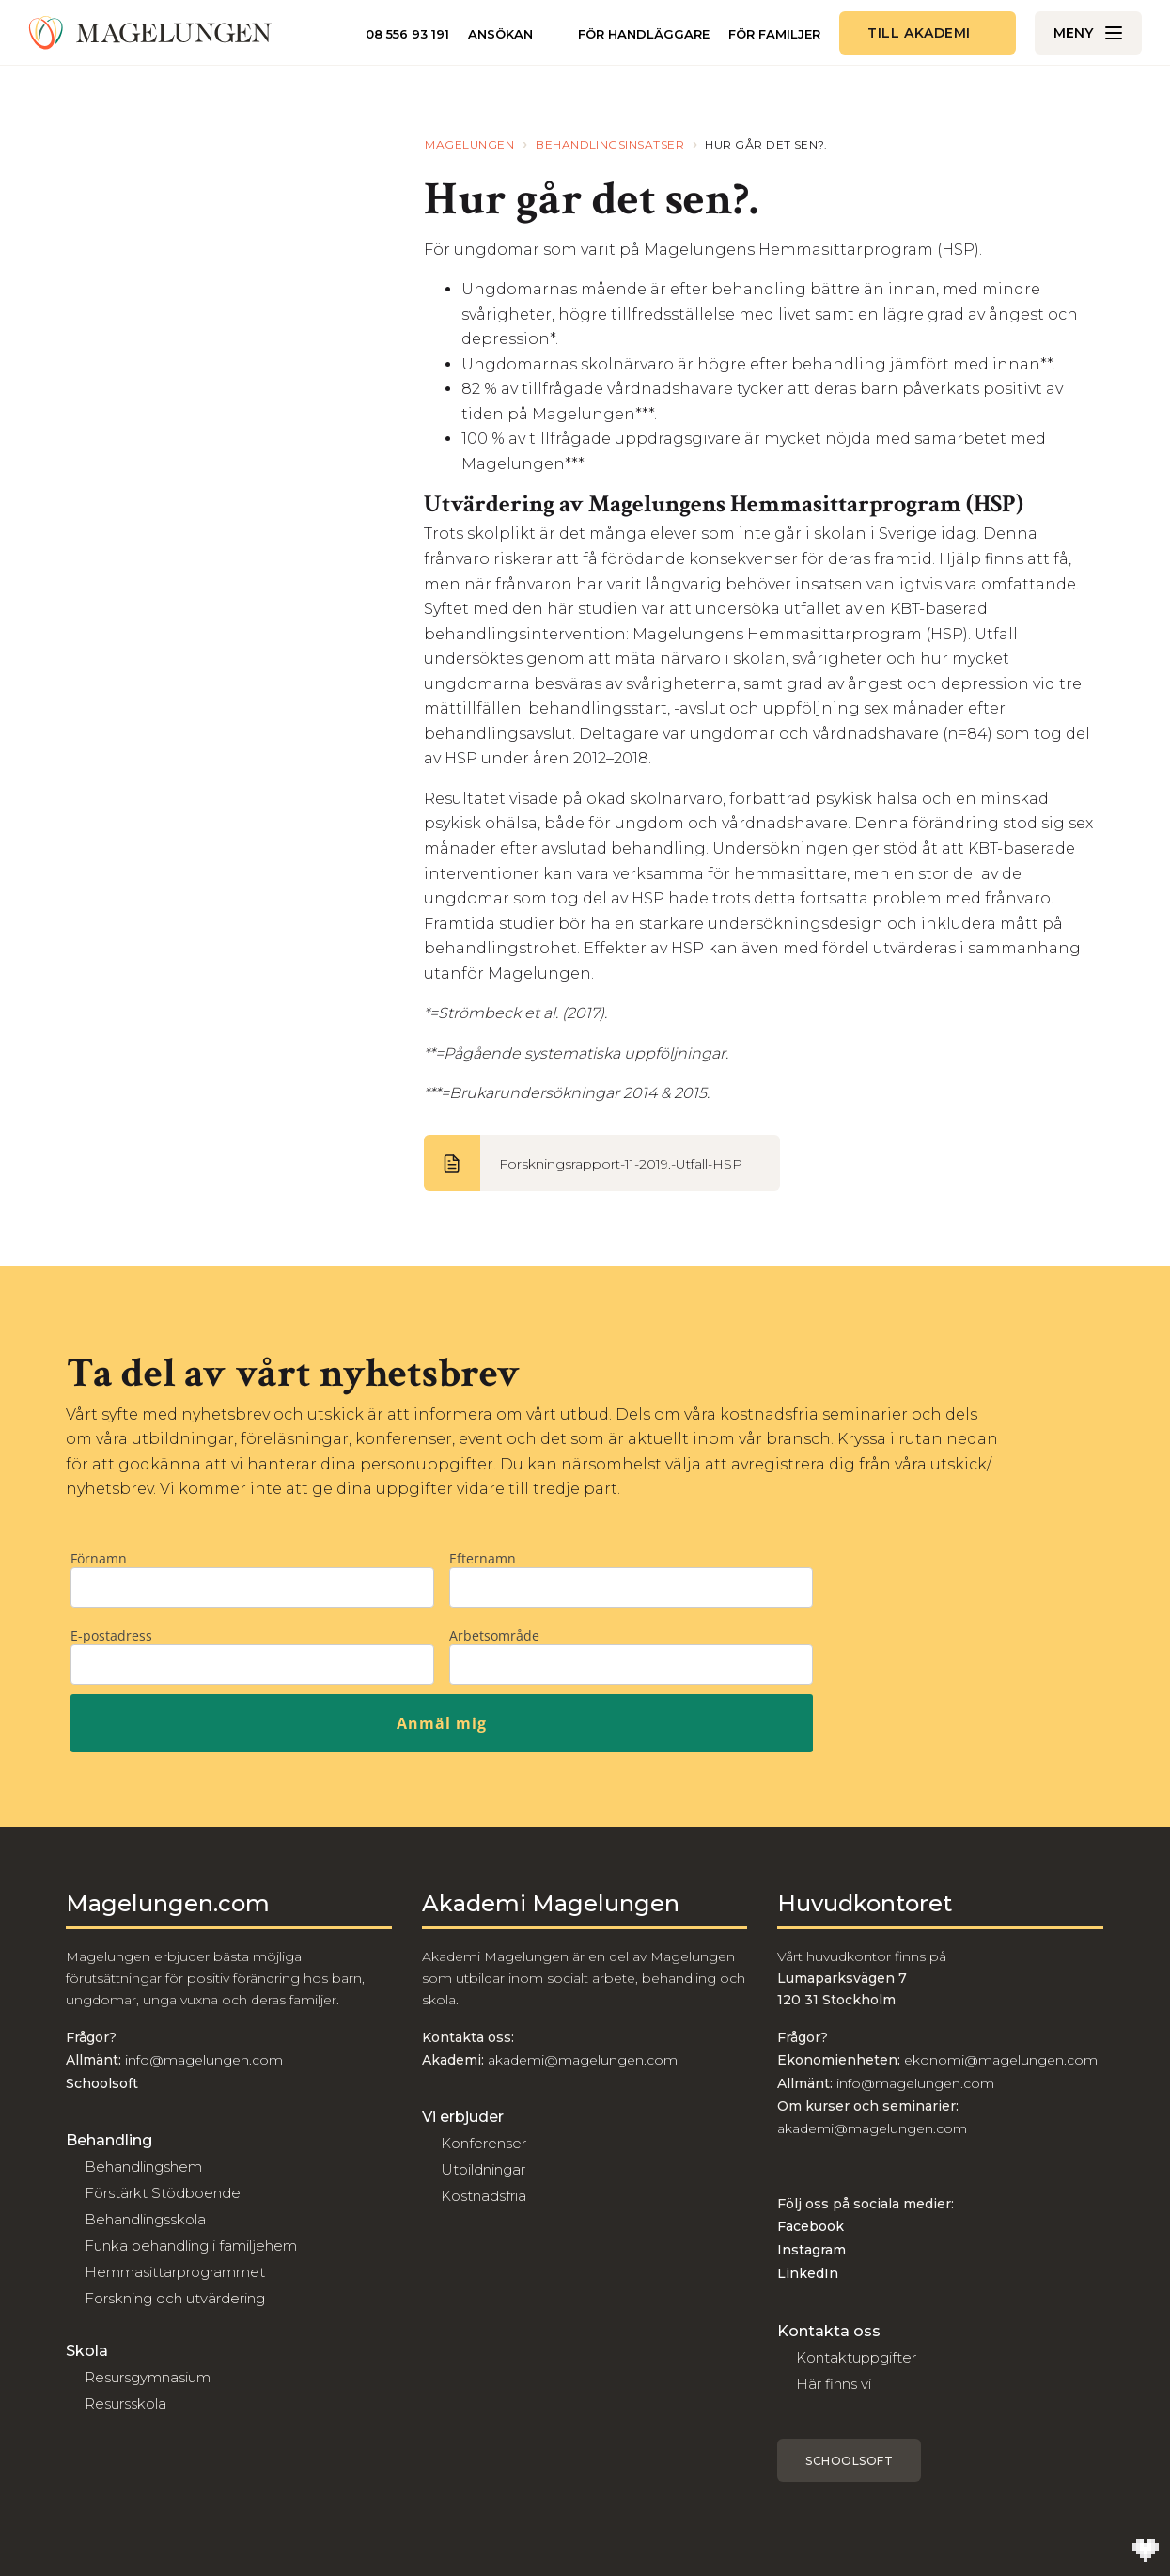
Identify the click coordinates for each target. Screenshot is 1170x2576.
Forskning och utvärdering (175, 2298)
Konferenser (483, 2143)
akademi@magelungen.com (583, 2059)
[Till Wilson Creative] (1146, 2552)
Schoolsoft (849, 2461)
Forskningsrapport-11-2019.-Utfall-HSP (620, 1163)
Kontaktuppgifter (856, 2357)
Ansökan (500, 34)
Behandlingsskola (145, 2219)
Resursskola (125, 2403)
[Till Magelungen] (150, 33)
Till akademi (919, 32)
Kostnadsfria (483, 2196)
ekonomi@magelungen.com (1001, 2059)
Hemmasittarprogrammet (175, 2272)
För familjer (774, 34)
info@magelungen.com (202, 2059)
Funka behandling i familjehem (191, 2245)
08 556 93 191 (407, 33)
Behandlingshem (143, 2167)
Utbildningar (483, 2169)
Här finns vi (833, 2384)
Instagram (811, 2249)
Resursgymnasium (148, 2377)
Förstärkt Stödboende (163, 2193)
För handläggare (644, 33)
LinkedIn (807, 2273)
